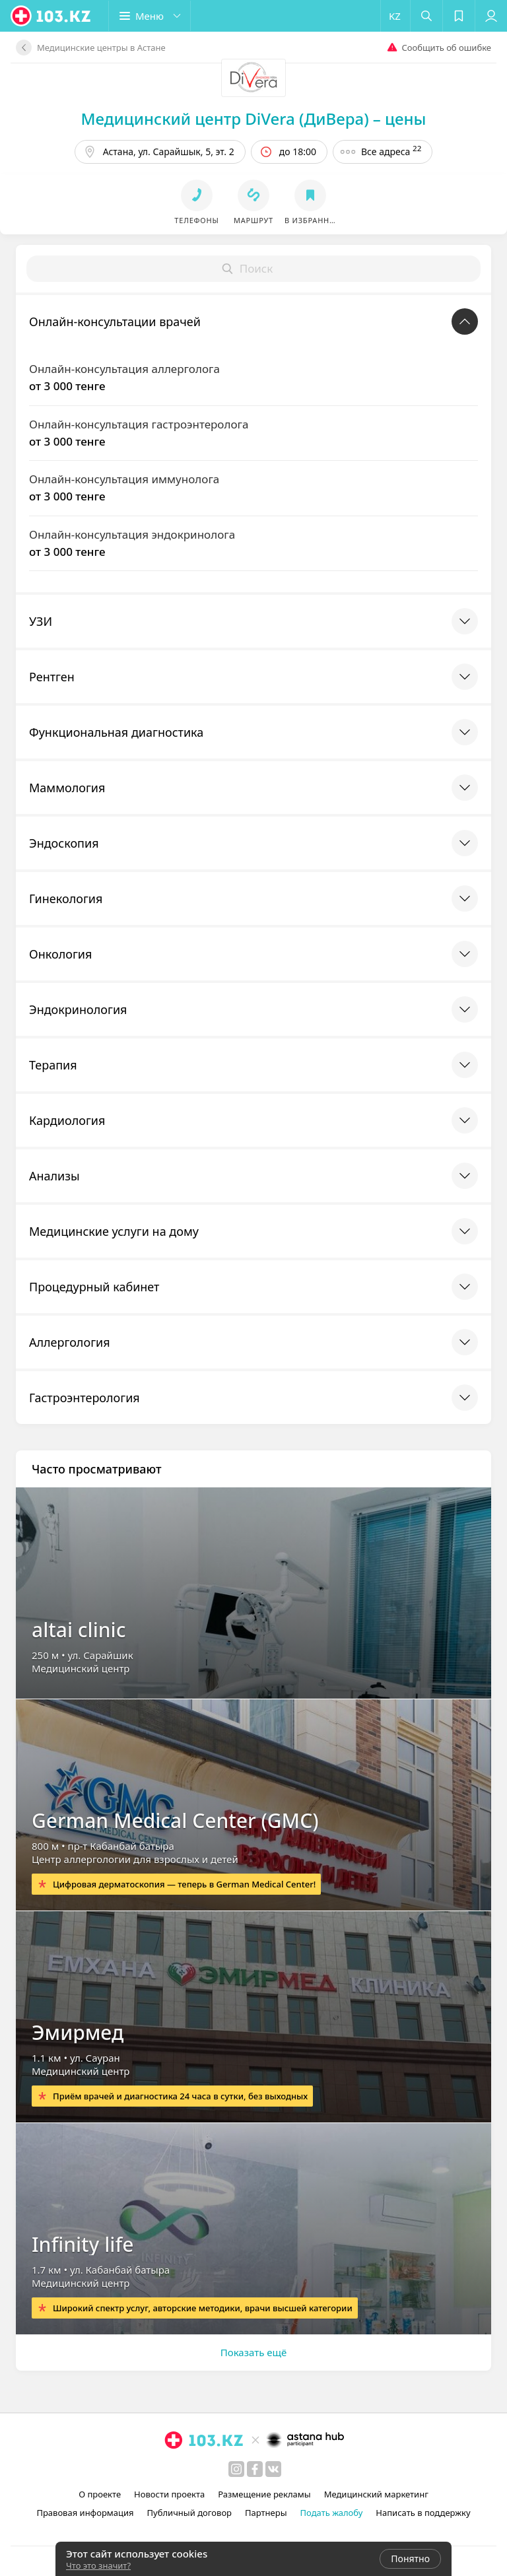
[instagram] (236, 2469)
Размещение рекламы (264, 2494)
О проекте (100, 2494)
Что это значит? (98, 2565)
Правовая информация (84, 2513)
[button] (149, 16)
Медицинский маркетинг (376, 2494)
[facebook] (255, 2469)
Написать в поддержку (423, 2513)
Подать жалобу (331, 2513)
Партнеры (266, 2513)
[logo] (51, 15)
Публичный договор (189, 2513)
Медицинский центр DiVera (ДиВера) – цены (253, 118)
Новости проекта (169, 2494)
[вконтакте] (273, 2469)
